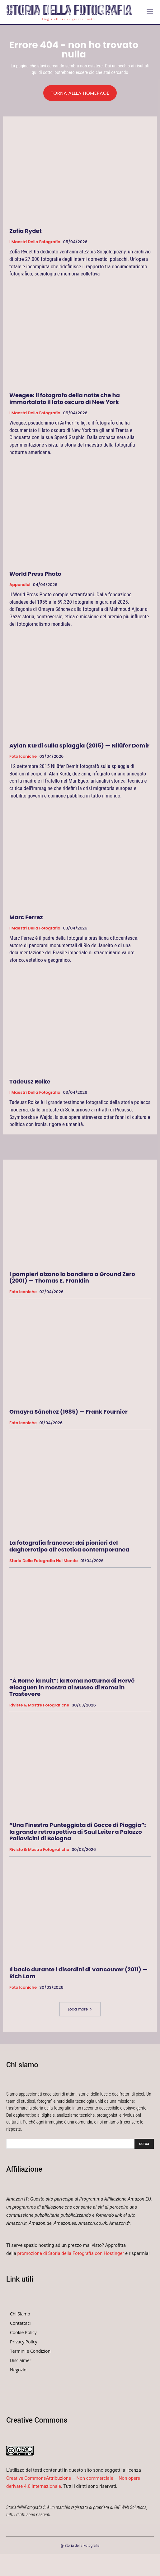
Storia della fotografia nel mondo (43, 1560)
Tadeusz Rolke (29, 1081)
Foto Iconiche (23, 756)
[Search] (144, 2144)
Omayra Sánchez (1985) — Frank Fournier (68, 1411)
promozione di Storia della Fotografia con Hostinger (70, 2253)
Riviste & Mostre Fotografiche (39, 1705)
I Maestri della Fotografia (34, 241)
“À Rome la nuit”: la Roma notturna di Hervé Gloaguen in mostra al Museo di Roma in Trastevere (71, 1687)
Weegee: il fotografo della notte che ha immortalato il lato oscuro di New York (64, 398)
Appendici (19, 584)
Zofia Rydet (25, 231)
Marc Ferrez (26, 917)
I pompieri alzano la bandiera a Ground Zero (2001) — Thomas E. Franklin (72, 1277)
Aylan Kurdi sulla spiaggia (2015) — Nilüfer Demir (79, 745)
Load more (80, 2009)
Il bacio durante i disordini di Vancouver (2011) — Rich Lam (78, 1972)
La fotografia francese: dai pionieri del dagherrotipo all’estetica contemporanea (69, 1546)
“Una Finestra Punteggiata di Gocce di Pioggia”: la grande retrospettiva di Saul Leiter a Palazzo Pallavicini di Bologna (77, 1831)
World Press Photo (35, 574)
